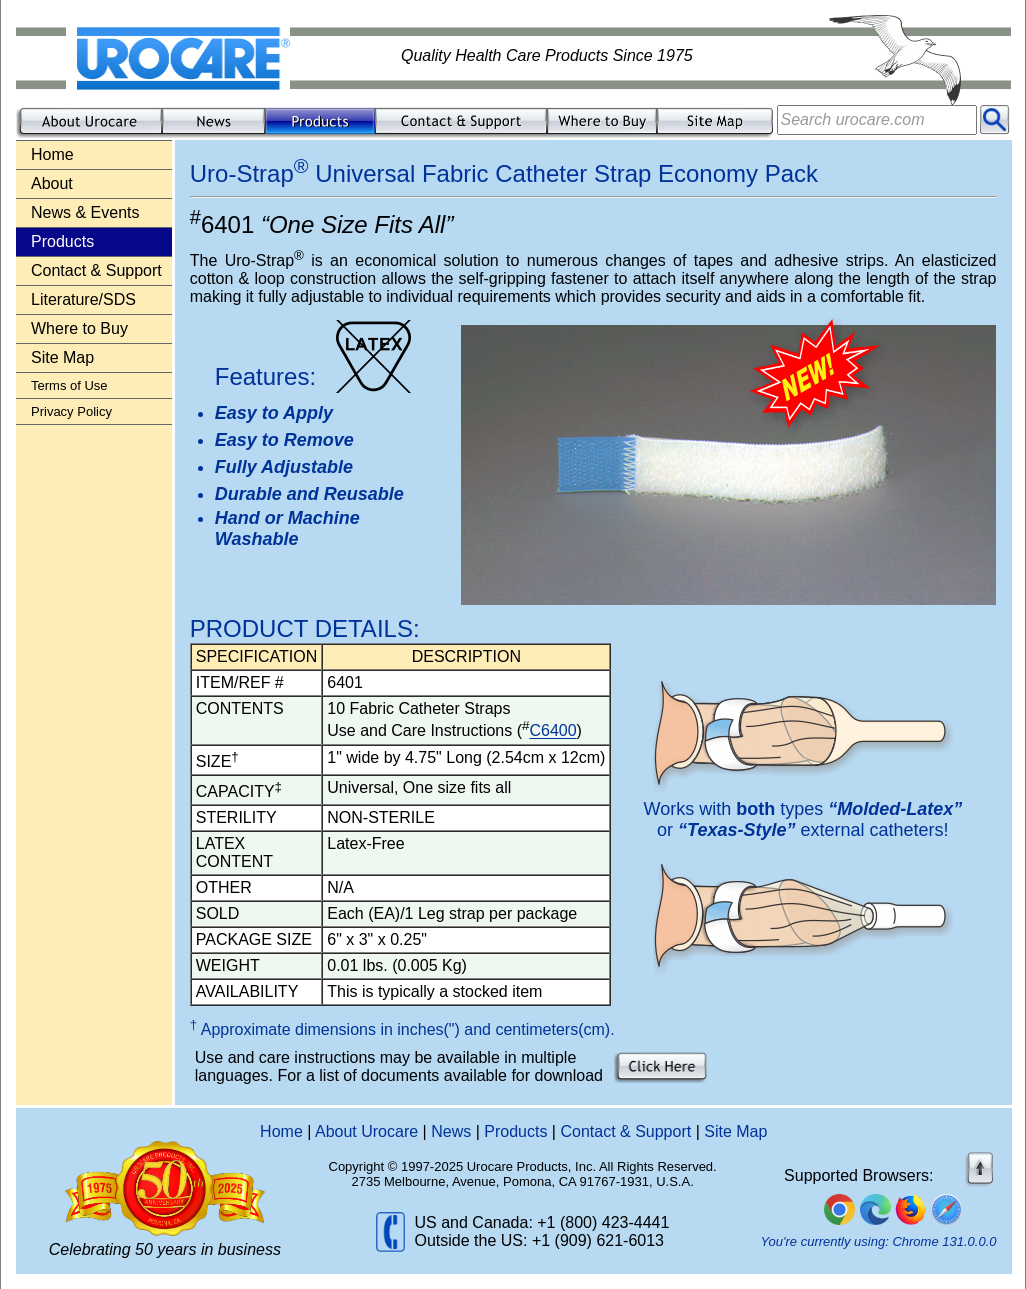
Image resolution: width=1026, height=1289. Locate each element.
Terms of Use (69, 385)
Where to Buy (79, 328)
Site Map (62, 357)
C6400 (552, 731)
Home (52, 154)
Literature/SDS (83, 299)
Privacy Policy (71, 411)
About (52, 183)
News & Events (85, 212)
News (451, 1131)
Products (515, 1131)
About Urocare (366, 1131)
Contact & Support (96, 270)
